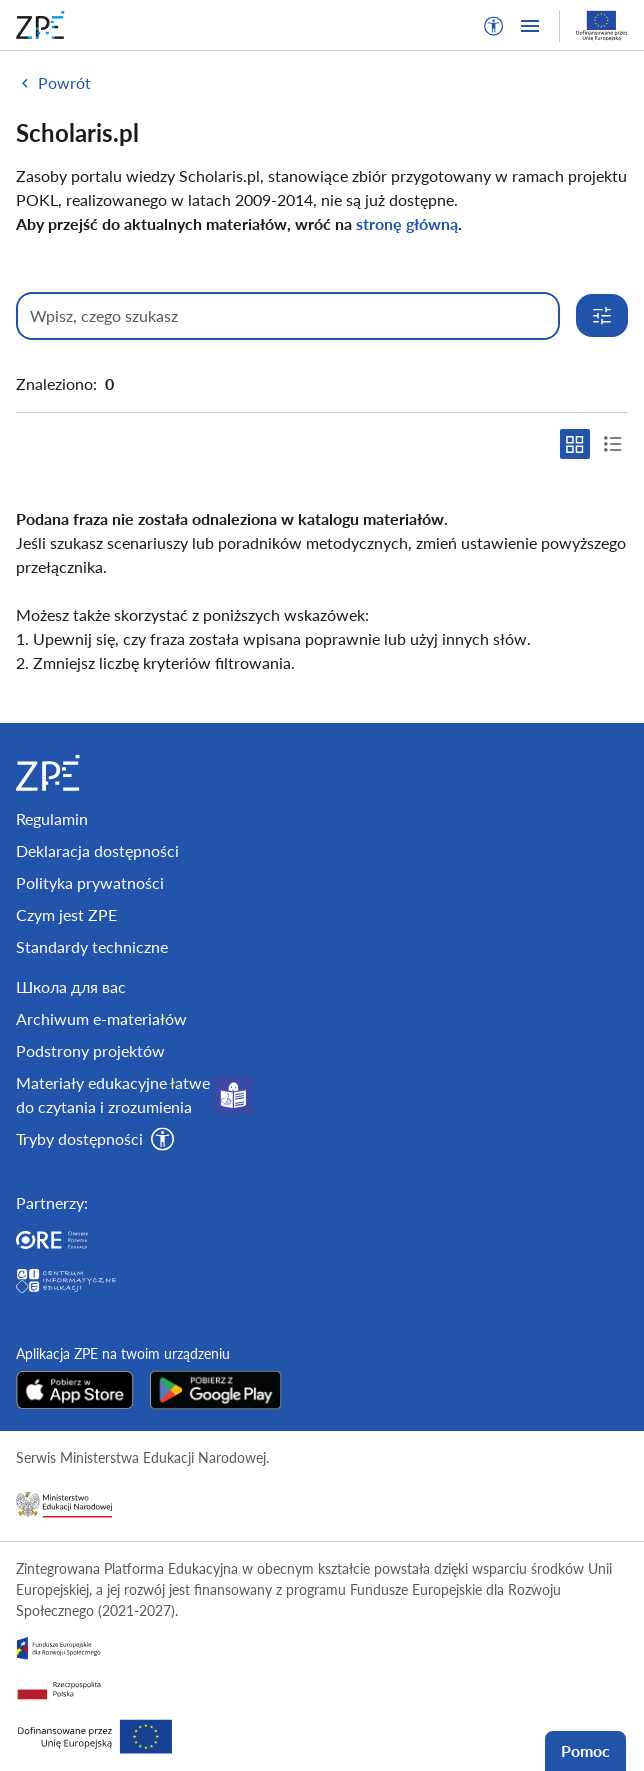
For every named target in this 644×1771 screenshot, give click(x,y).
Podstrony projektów (90, 1050)
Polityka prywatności (90, 882)
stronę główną (407, 223)
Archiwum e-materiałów (101, 1018)
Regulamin (52, 818)
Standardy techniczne (92, 946)
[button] (494, 26)
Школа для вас (71, 986)
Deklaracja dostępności (97, 850)
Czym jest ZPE (66, 914)
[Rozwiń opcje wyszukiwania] (602, 315)
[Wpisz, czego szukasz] (288, 316)
